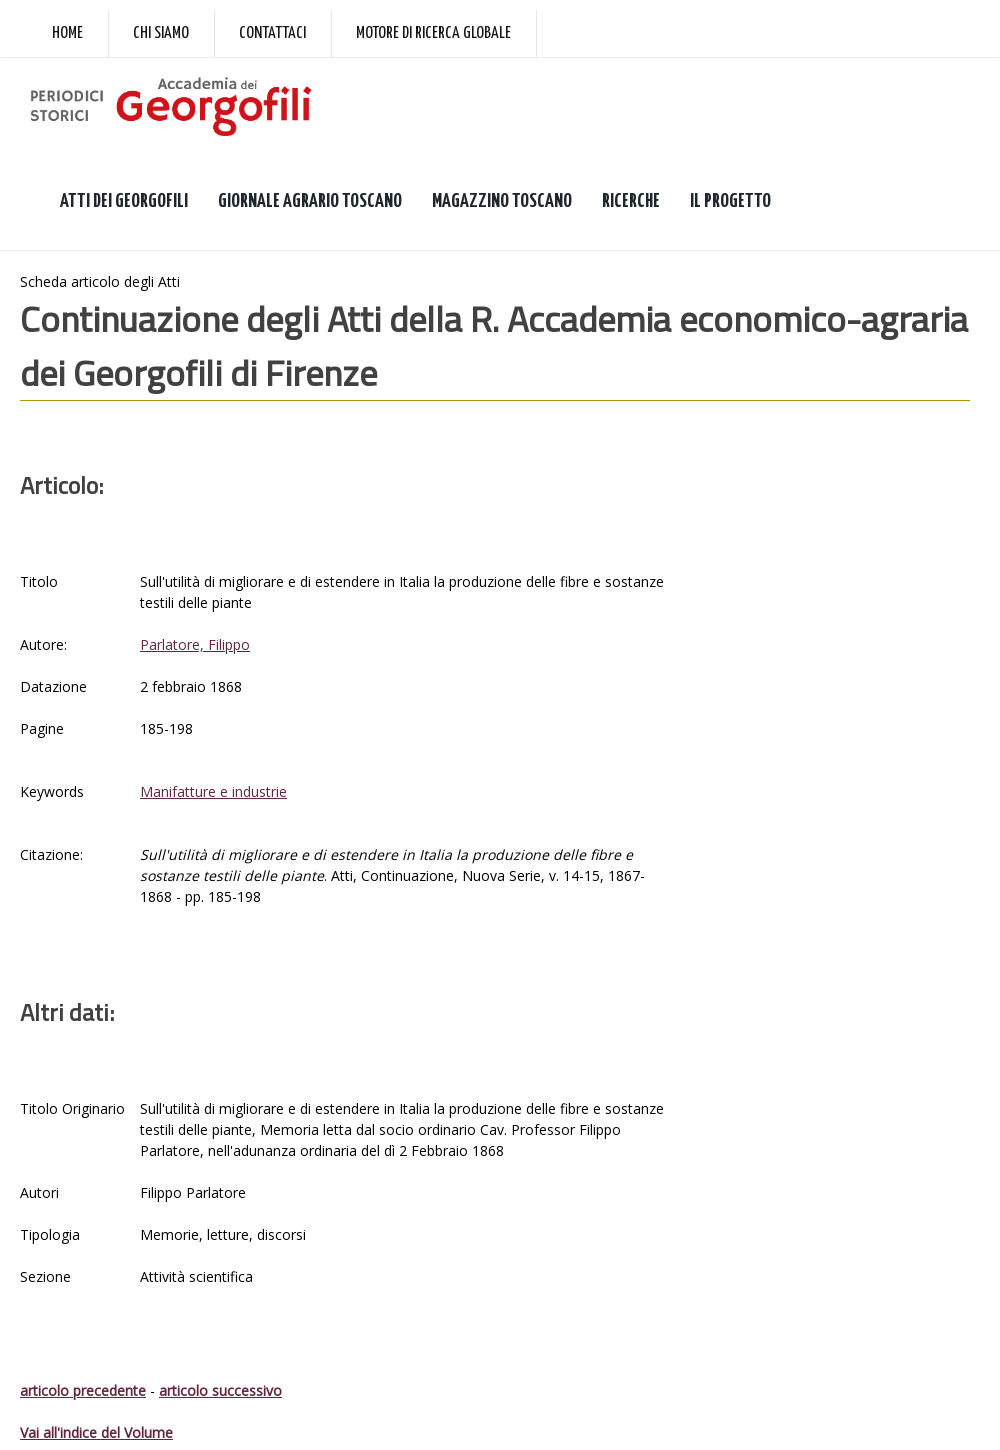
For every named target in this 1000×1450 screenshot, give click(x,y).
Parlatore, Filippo (195, 644)
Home (67, 33)
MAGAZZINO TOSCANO (502, 201)
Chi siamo (161, 33)
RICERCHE (631, 201)
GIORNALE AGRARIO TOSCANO (310, 201)
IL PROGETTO (730, 201)
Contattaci (272, 33)
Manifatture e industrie (213, 791)
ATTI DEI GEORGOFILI (124, 201)
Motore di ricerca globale (433, 33)
